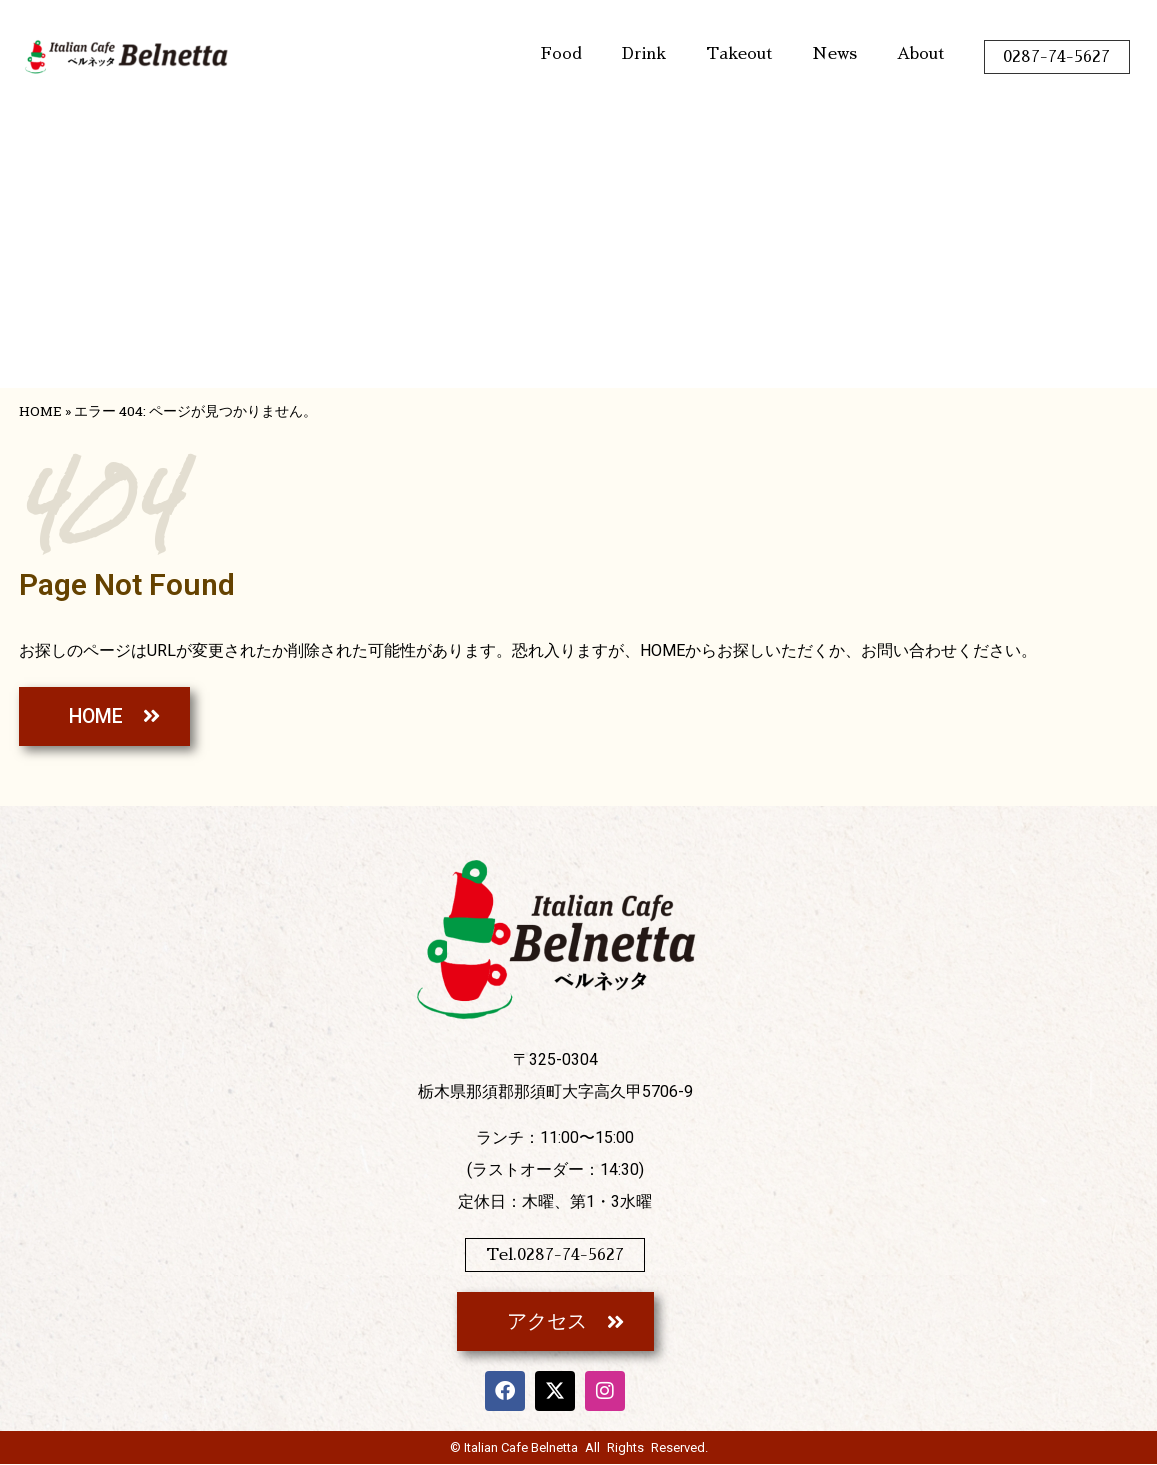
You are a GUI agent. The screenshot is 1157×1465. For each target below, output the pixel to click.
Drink (644, 54)
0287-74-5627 (1056, 57)
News (834, 54)
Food (561, 54)
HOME (40, 411)
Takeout (739, 54)
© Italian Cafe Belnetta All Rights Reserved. (579, 1448)
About (920, 54)
